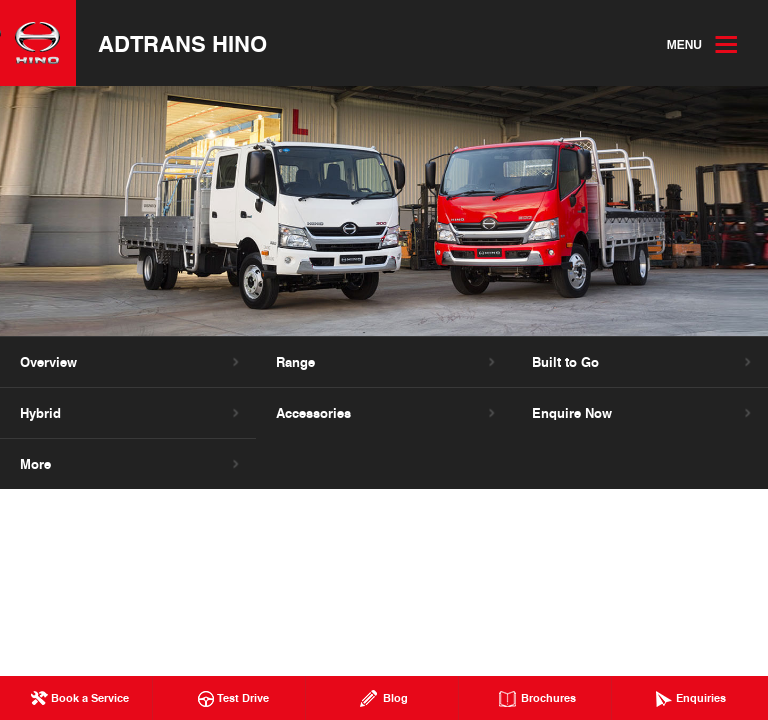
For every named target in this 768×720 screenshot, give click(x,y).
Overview (48, 362)
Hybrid (40, 413)
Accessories (313, 413)
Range (295, 362)
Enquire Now (572, 413)
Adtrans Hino (182, 43)
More (35, 464)
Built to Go (565, 362)
